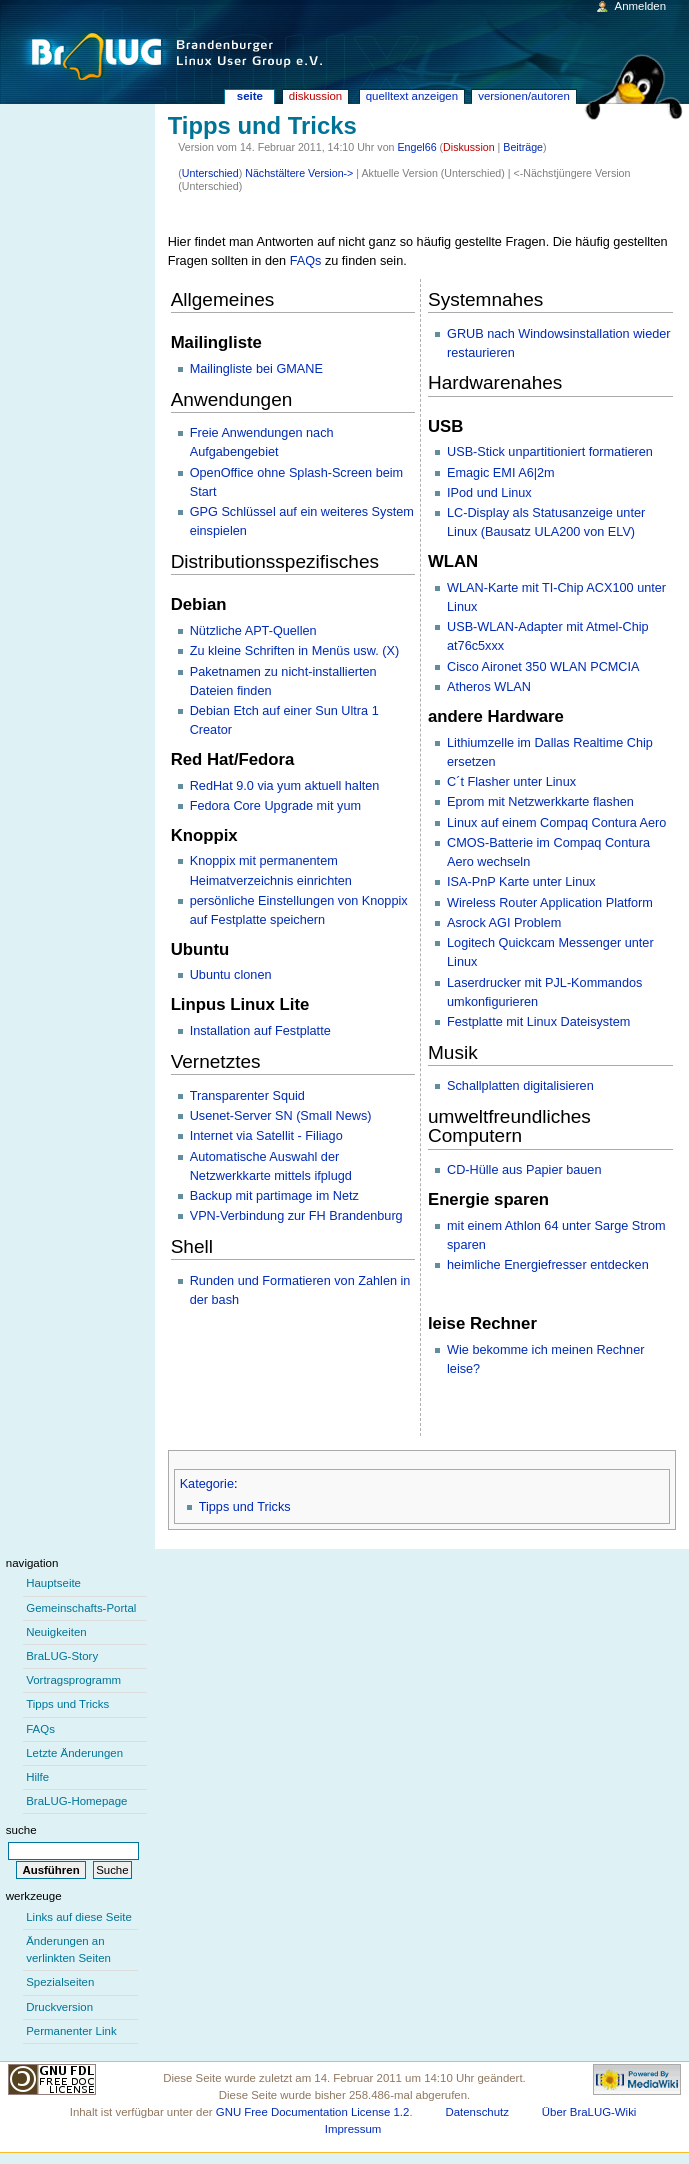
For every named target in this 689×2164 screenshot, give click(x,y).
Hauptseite (53, 1583)
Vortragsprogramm (73, 1680)
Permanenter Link (71, 2031)
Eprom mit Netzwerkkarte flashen (540, 802)
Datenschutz (477, 2112)
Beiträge (523, 147)
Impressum (353, 2129)
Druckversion (59, 2007)
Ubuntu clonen (231, 975)
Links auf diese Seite (79, 1917)
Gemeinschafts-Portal (81, 1608)
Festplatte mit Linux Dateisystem (538, 1022)
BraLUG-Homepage (76, 1801)
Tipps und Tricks (245, 1507)
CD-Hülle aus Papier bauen (524, 1170)
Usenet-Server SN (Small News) (281, 1116)
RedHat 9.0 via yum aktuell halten (285, 786)
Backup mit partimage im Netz (274, 1196)
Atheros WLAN (489, 687)
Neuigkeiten (56, 1632)
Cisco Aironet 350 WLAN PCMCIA (543, 667)
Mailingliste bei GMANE (256, 369)
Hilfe (37, 1777)
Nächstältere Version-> (299, 173)
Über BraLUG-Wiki (589, 2112)
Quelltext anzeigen (412, 96)
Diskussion (469, 147)
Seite (250, 96)
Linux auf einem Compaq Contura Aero (556, 823)
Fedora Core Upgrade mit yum (275, 806)
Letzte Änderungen (74, 1753)
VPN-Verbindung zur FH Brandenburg (296, 1216)
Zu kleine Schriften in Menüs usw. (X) (294, 651)
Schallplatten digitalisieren (520, 1086)
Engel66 (416, 147)
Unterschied (210, 173)
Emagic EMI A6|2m (501, 473)
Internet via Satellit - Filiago (266, 1136)
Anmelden (641, 6)
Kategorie (207, 1484)
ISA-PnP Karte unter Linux (521, 882)
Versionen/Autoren (524, 96)
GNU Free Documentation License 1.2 (313, 2112)
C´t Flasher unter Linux (511, 782)
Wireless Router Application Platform (550, 903)
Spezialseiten (60, 1982)
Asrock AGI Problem (504, 923)
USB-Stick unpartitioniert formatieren (550, 452)
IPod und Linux (489, 493)
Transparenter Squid (247, 1096)
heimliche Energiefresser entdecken (548, 1265)
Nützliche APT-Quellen (253, 631)
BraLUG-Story (62, 1656)
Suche (21, 1830)
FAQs (306, 261)
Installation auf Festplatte (260, 1031)
